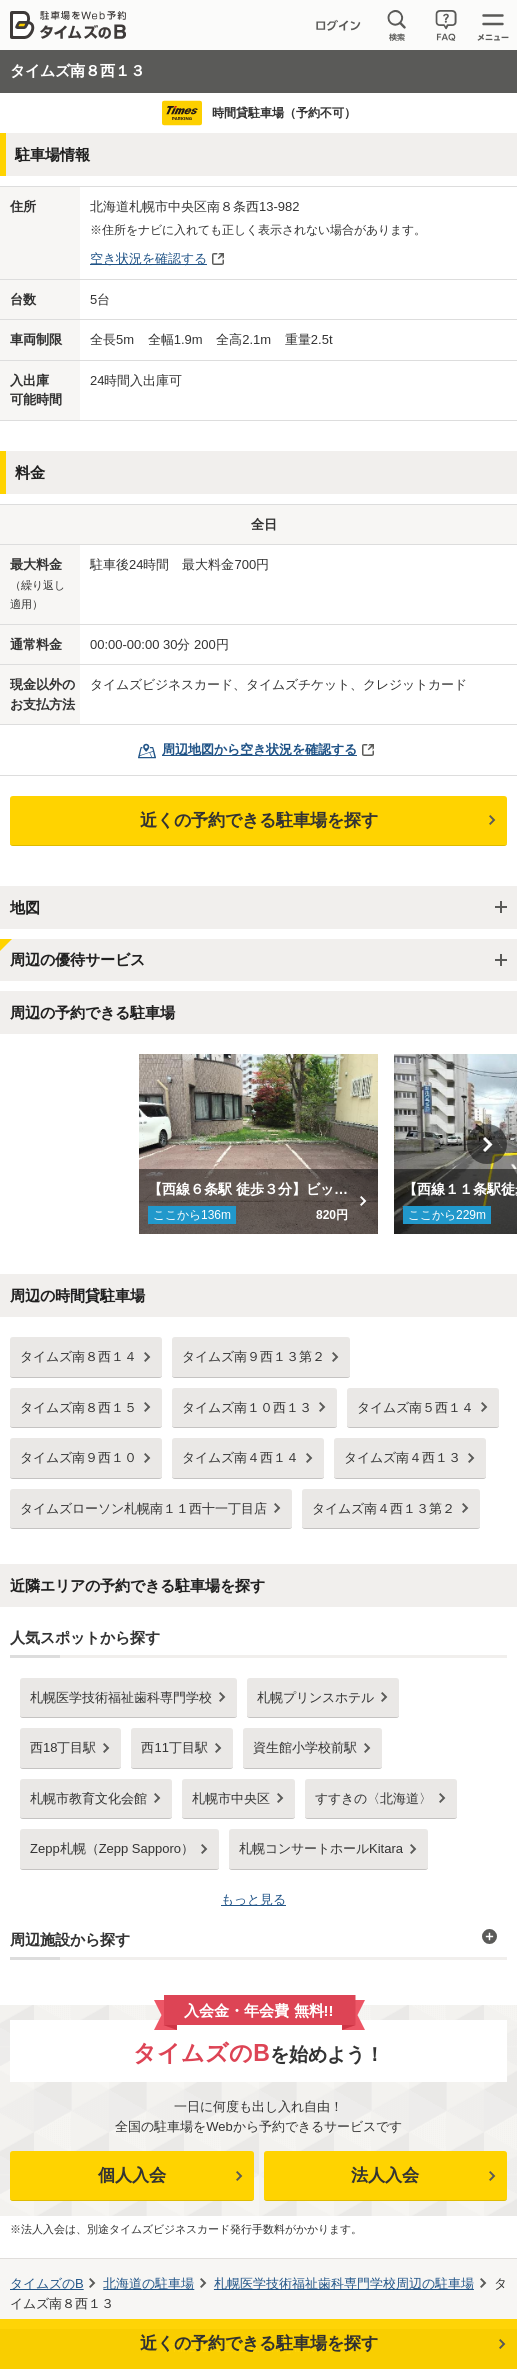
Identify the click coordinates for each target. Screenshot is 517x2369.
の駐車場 (148, 2283)
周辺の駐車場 (344, 2283)
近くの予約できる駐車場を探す (259, 820)
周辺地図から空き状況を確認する (259, 749)
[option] (258, 1144)
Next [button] (487, 1144)
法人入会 (385, 2175)
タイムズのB (47, 2283)
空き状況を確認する (148, 258)
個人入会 (132, 2175)
